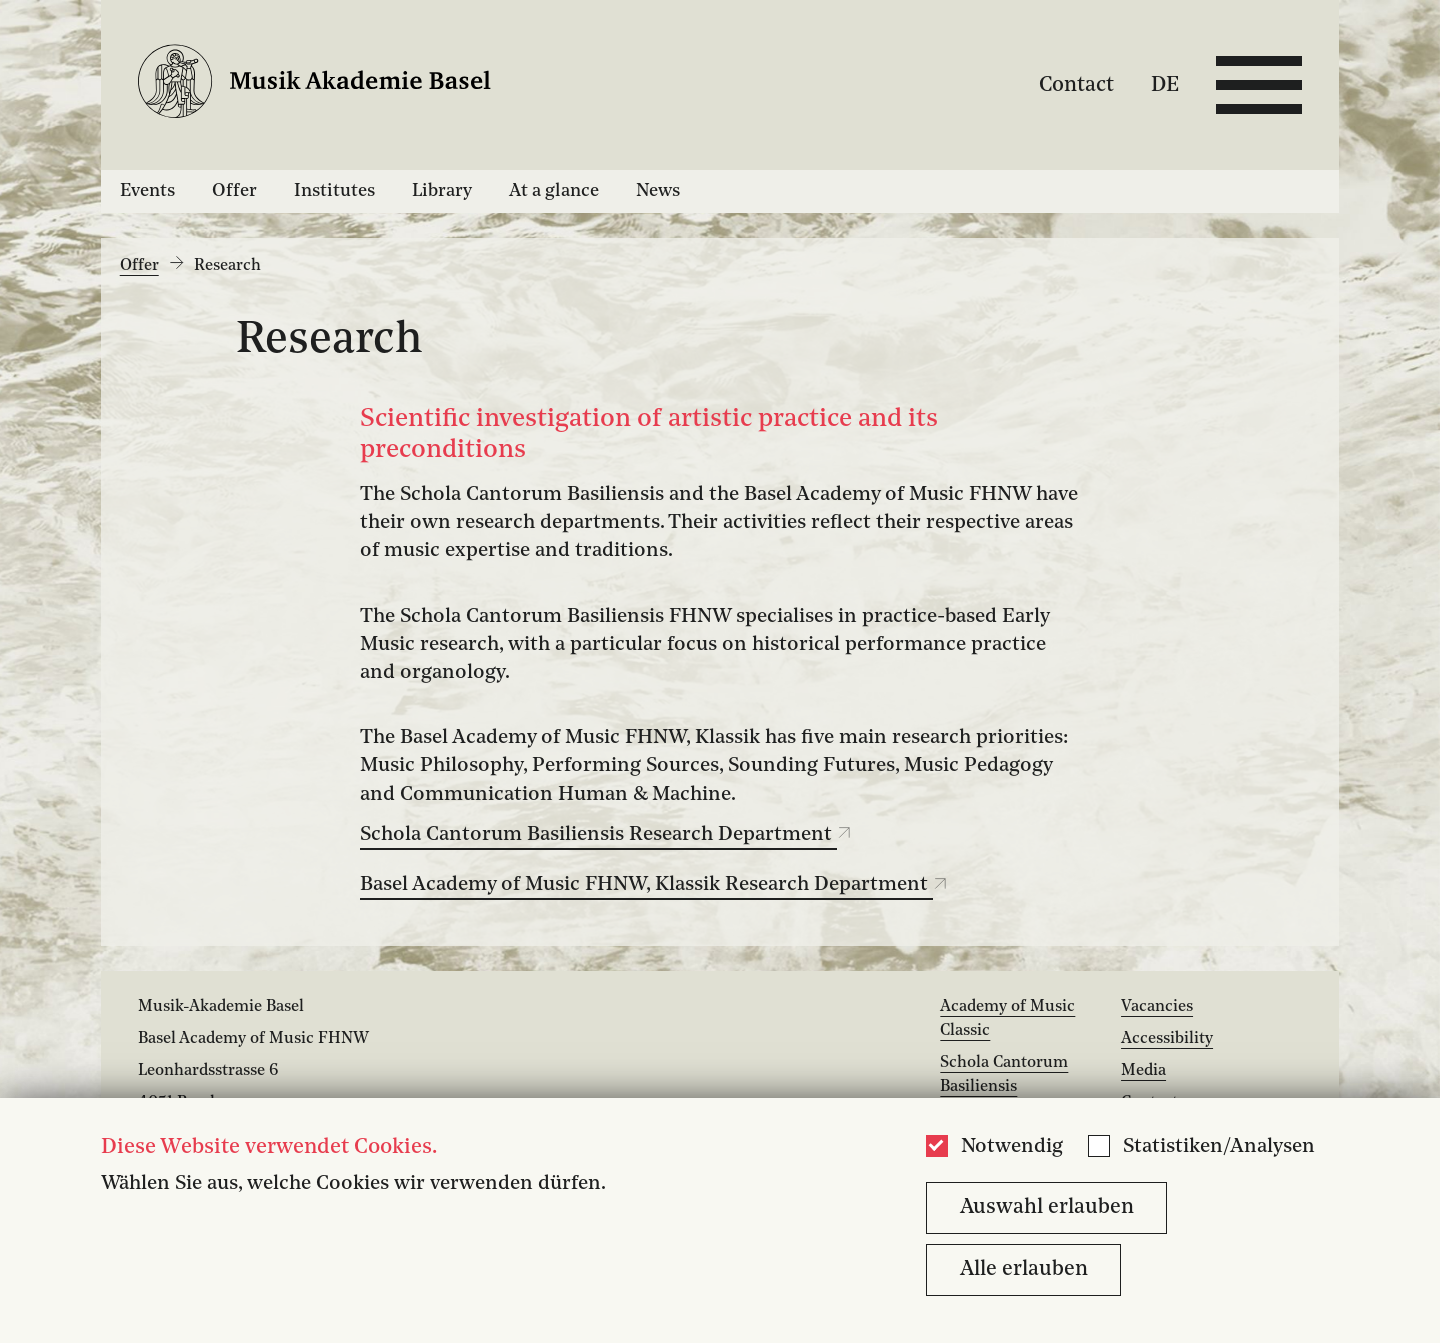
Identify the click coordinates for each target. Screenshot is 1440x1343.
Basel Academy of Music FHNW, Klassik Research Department (654, 885)
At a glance (554, 191)
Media (1143, 1071)
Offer (234, 191)
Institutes (334, 191)
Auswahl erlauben (1047, 1207)
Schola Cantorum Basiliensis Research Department (606, 835)
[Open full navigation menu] (1259, 85)
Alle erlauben (1024, 1269)
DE (1165, 84)
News (658, 191)
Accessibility (1167, 1039)
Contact (1076, 84)
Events (147, 191)
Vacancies (1157, 1007)
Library (442, 191)
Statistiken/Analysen (1219, 1147)
